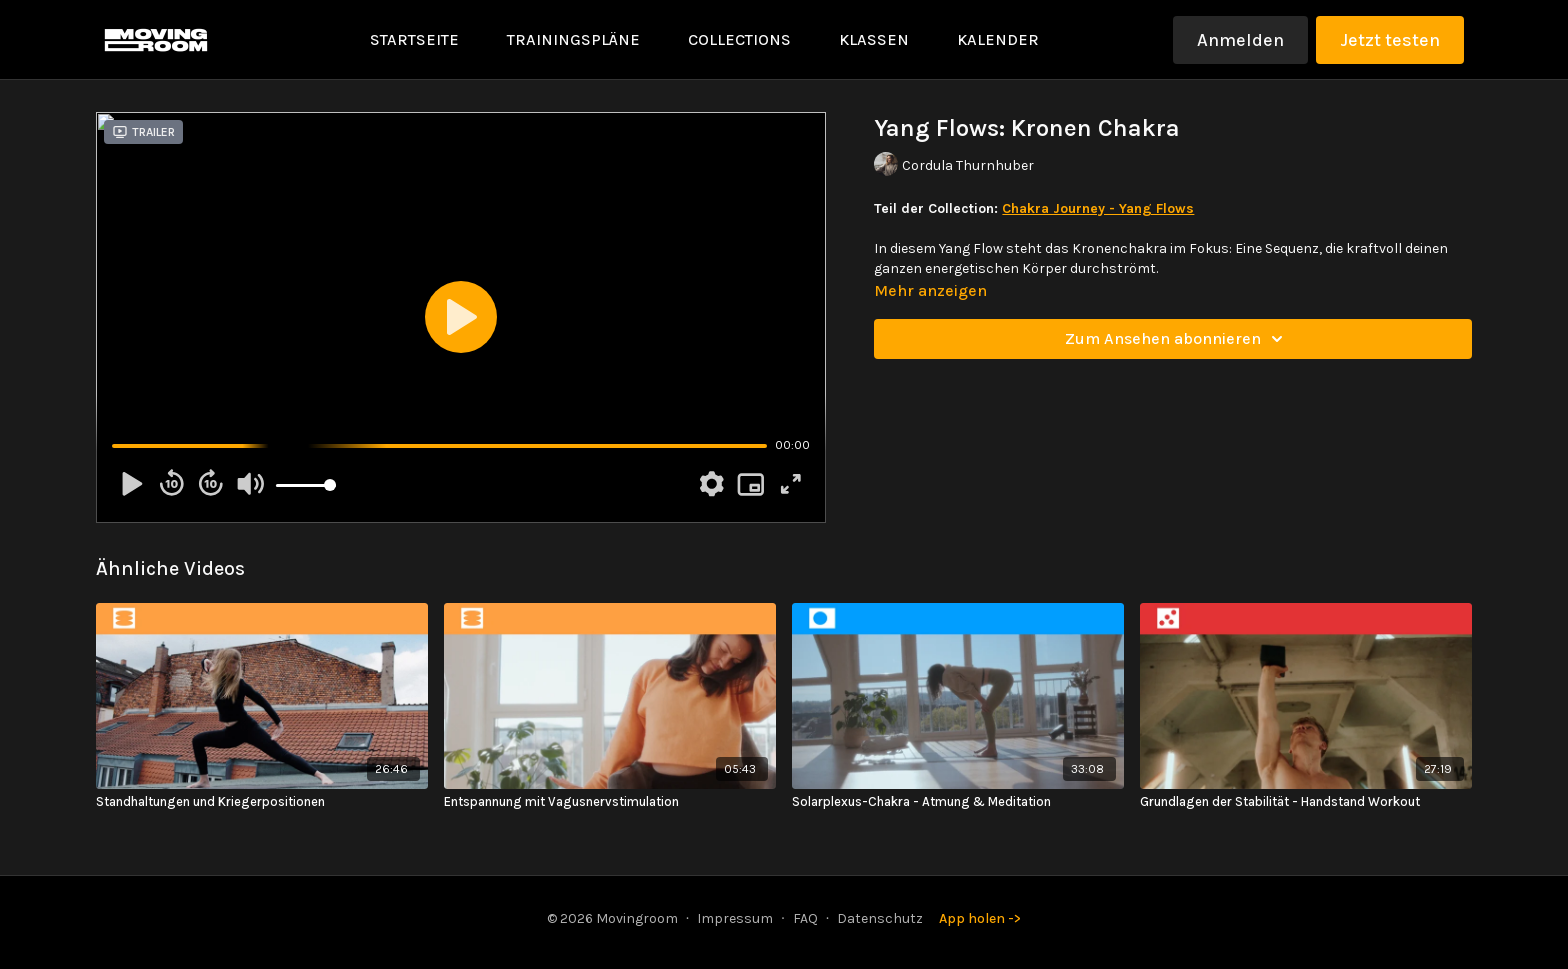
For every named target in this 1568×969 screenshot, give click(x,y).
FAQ (805, 918)
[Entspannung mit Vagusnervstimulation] (610, 802)
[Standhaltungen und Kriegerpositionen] (262, 802)
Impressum (735, 918)
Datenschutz (880, 918)
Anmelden (1240, 40)
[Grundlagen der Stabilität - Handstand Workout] (1306, 802)
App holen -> (980, 918)
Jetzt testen (1390, 40)
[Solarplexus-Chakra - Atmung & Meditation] (958, 802)
